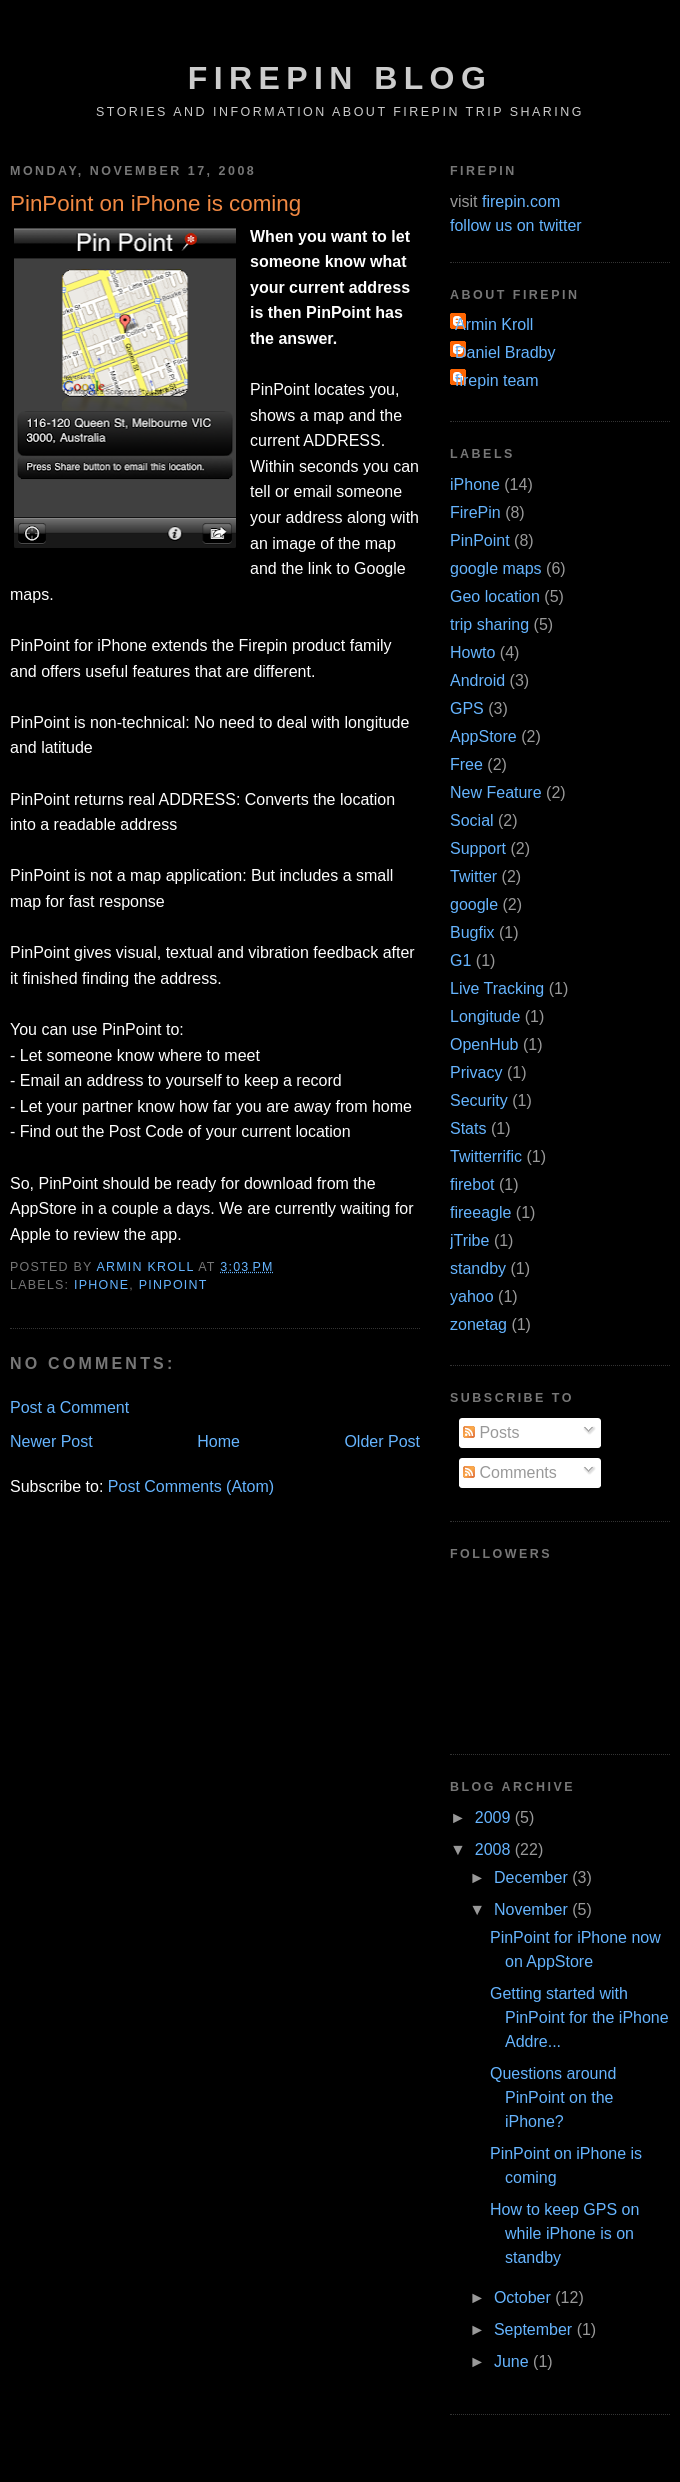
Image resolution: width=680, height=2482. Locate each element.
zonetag (478, 1324)
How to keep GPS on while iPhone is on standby (564, 2233)
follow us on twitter (516, 225)
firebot (472, 1184)
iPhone (101, 1285)
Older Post (382, 1441)
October (524, 2297)
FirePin (475, 512)
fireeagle (480, 1212)
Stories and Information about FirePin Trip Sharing (340, 112)
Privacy (476, 1072)
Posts (491, 1432)
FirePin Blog (340, 78)
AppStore (483, 736)
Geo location (495, 596)
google (474, 904)
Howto (472, 652)
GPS (467, 708)
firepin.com (521, 201)
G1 (460, 960)
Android (477, 680)
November (533, 1909)
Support (478, 848)
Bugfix (472, 932)
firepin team (497, 380)
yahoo (472, 1296)
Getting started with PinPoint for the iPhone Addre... (579, 2017)
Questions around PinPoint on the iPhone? (553, 2097)
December (533, 1877)
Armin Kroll (494, 324)
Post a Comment (69, 1407)
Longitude (485, 1016)
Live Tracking (497, 988)
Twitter (473, 876)
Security (479, 1100)
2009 (495, 1817)
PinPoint (173, 1285)
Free (466, 764)
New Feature (496, 792)
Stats (468, 1128)
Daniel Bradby (505, 352)
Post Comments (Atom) (191, 1486)
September (535, 2329)
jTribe (469, 1240)
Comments (510, 1472)
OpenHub (484, 1044)
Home (218, 1441)
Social (472, 820)
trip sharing (489, 624)
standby (478, 1268)
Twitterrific (486, 1156)
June (513, 2361)
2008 (495, 1849)
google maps (496, 568)
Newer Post (51, 1441)
